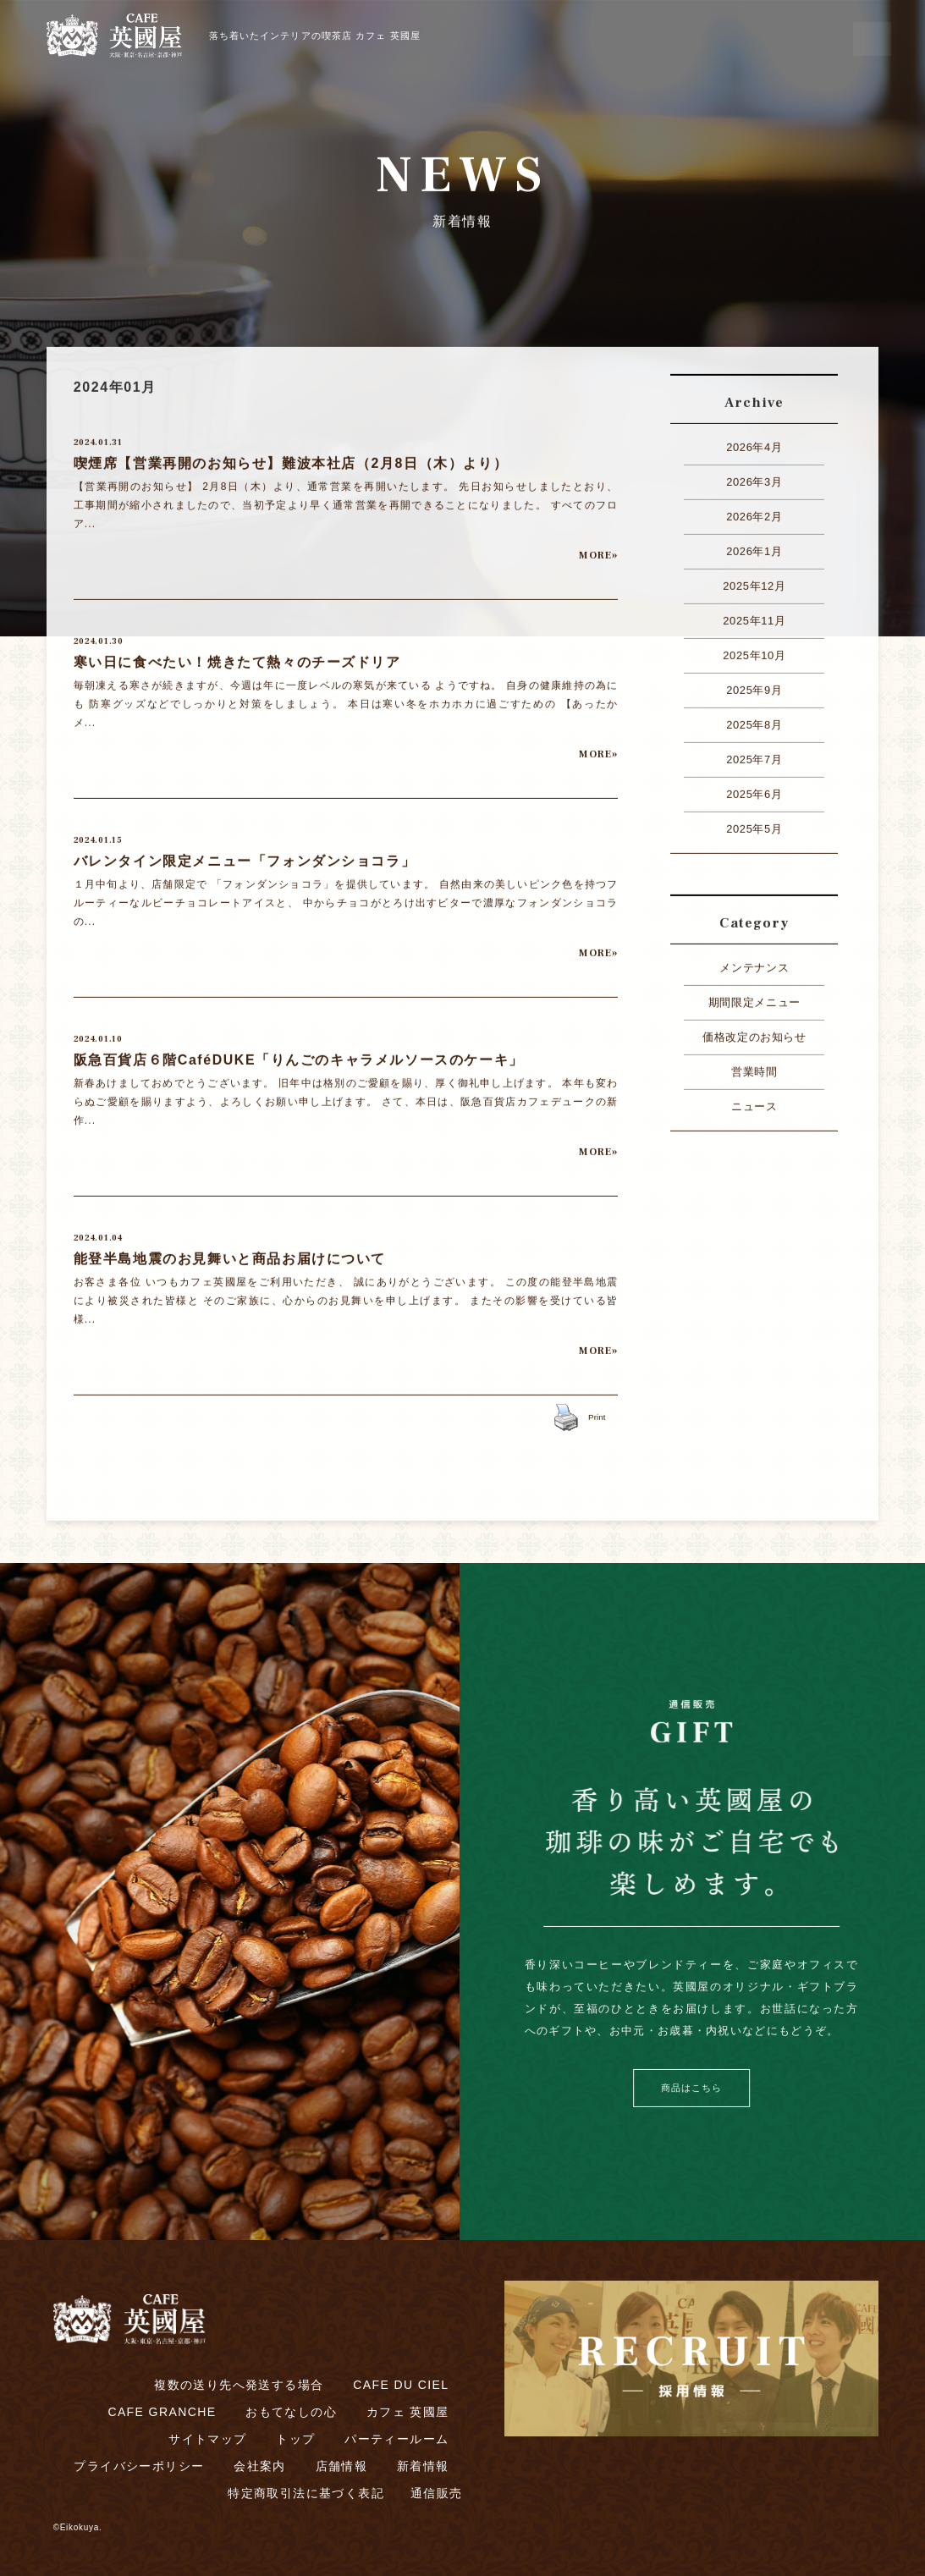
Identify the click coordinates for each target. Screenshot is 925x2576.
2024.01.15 (98, 833)
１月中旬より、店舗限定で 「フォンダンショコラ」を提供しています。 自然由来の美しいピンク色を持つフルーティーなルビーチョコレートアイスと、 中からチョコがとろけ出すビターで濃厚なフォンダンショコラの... (346, 897)
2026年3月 (754, 476)
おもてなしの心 (291, 2412)
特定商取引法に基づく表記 (306, 2493)
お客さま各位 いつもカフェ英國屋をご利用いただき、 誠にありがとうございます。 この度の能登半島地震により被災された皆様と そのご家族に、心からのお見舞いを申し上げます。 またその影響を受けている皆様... (346, 1294)
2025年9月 (754, 684)
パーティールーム (396, 2439)
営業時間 (754, 1066)
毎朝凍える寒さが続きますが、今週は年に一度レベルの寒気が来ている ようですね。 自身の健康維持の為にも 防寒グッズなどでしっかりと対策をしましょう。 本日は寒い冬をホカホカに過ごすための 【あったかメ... (346, 698)
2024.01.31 (98, 436)
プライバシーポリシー (139, 2466)
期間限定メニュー (754, 996)
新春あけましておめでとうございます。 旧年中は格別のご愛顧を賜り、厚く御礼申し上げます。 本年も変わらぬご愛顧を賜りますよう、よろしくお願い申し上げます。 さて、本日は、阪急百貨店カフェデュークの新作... (346, 1095)
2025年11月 (754, 614)
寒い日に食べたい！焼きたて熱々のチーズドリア (237, 656)
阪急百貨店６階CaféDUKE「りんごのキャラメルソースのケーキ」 (299, 1054)
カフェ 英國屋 (407, 2412)
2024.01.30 (99, 635)
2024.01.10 (98, 1032)
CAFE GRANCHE (161, 2412)
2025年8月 (754, 719)
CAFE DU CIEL (401, 2385)
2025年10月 (754, 649)
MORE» (598, 549)
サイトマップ (207, 2439)
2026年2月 (754, 510)
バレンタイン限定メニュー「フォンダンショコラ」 (245, 855)
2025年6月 (754, 788)
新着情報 (423, 2466)
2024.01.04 (98, 1231)
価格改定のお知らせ (754, 1031)
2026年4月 (754, 441)
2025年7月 (754, 753)
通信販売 (436, 2493)
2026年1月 (754, 545)
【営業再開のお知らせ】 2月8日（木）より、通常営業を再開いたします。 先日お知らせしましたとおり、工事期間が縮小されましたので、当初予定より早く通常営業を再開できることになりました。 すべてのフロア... (346, 499)
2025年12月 (754, 580)
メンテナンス (754, 961)
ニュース (754, 1100)
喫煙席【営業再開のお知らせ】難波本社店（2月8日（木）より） (291, 457)
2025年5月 (754, 823)
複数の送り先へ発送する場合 (238, 2385)
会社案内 (260, 2466)
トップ (295, 2439)
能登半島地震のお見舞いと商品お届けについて (230, 1253)
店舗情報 (342, 2466)
